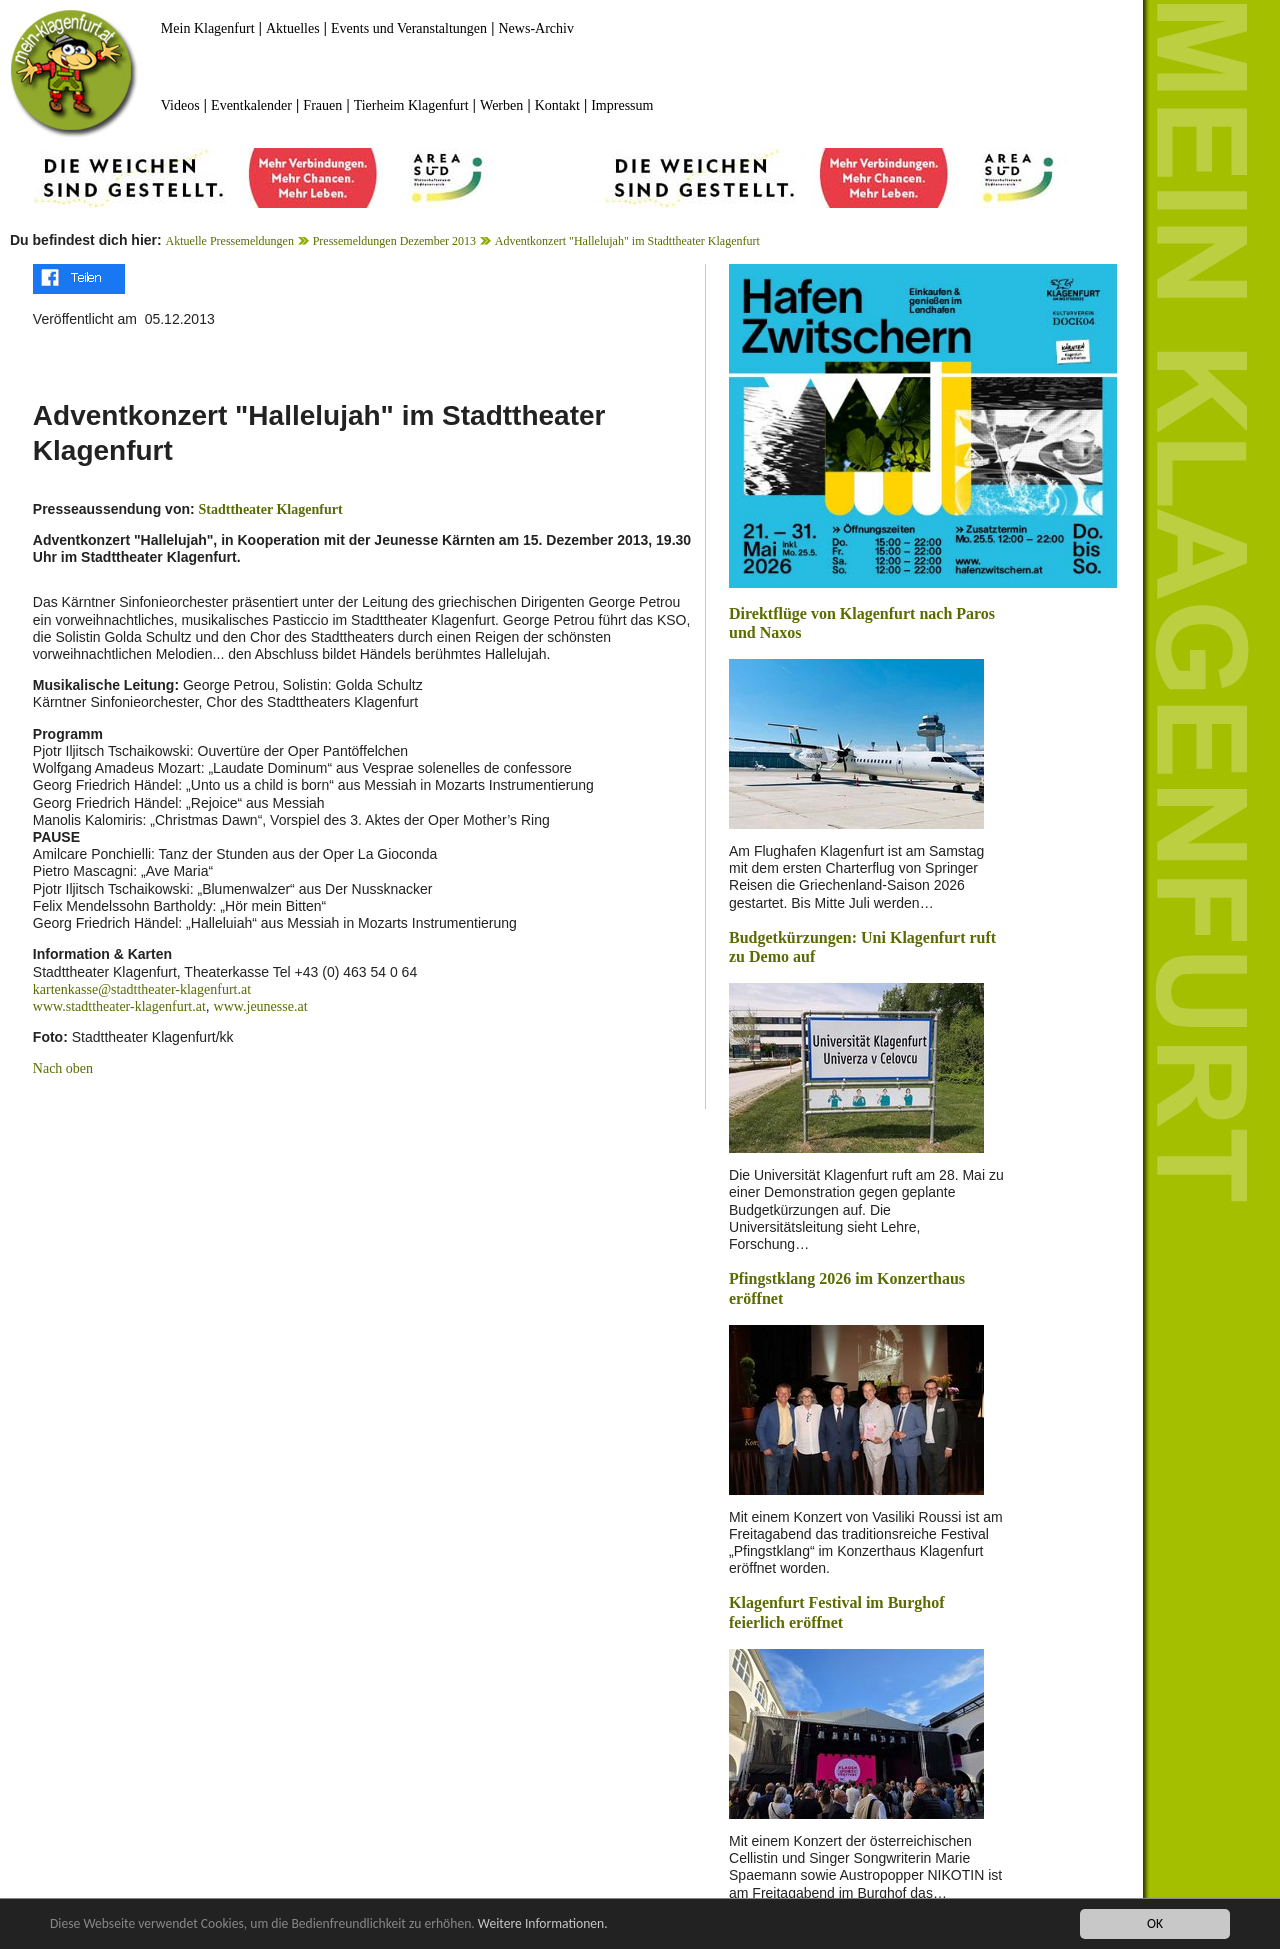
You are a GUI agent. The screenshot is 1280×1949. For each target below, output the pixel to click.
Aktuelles (293, 28)
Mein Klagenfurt (208, 28)
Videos (180, 105)
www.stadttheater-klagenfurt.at (119, 1006)
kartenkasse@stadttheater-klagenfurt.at (142, 989)
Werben (501, 105)
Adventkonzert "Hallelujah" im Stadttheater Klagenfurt (627, 241)
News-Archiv (536, 28)
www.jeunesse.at (261, 1006)
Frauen (322, 105)
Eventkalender (251, 105)
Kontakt (557, 105)
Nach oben (63, 1068)
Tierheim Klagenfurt (411, 105)
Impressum (622, 105)
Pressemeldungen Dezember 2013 (394, 241)
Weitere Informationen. (543, 1924)
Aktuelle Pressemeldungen (230, 241)
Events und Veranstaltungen (409, 28)
